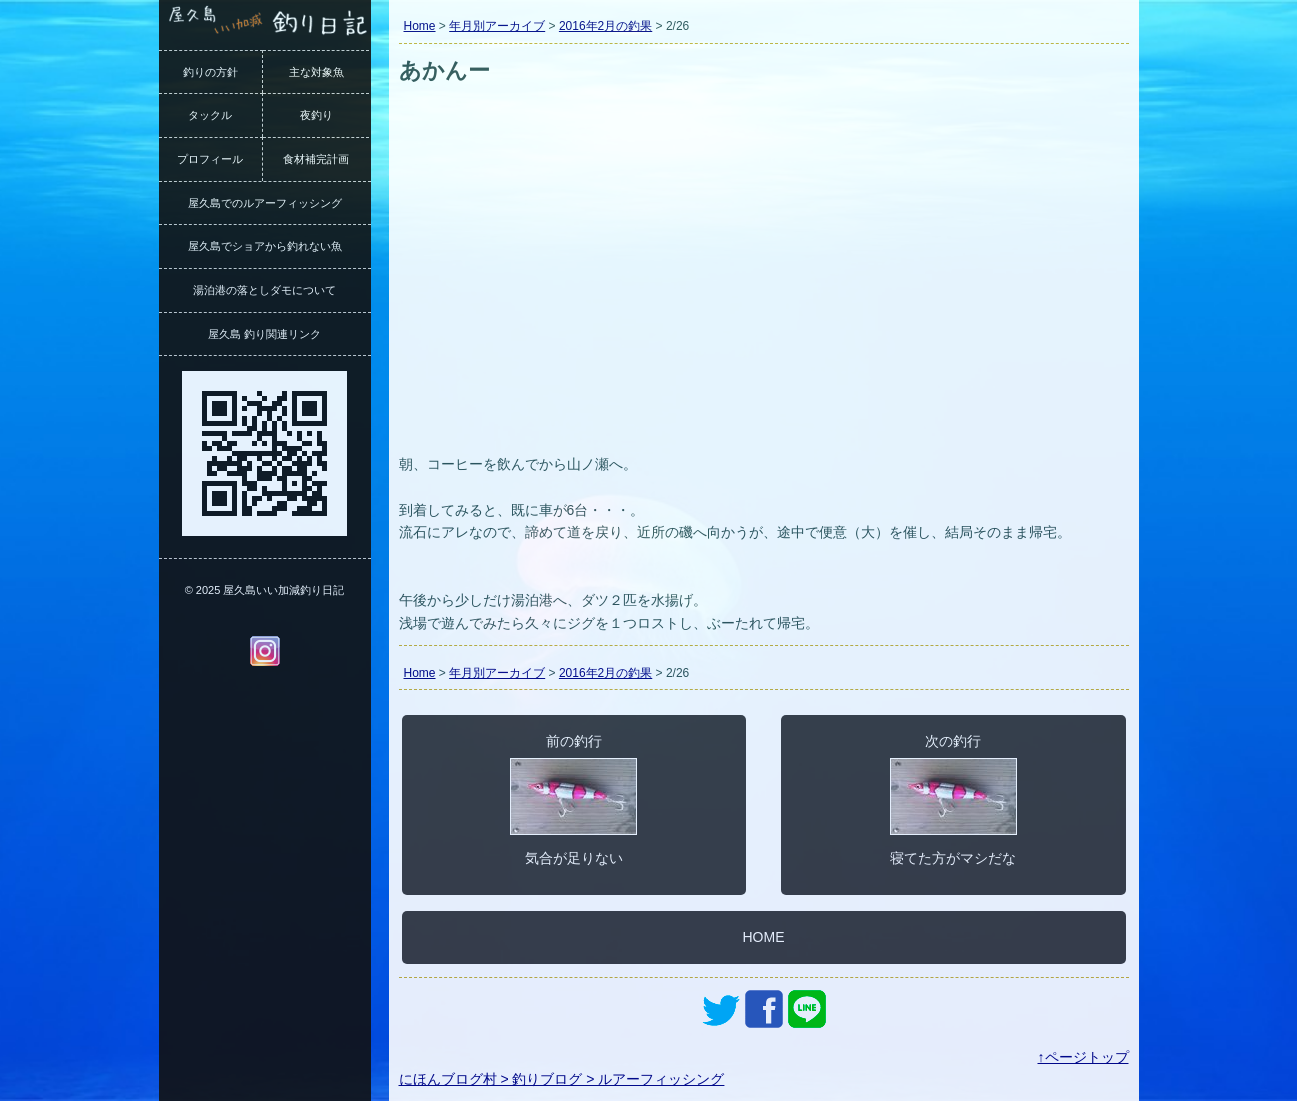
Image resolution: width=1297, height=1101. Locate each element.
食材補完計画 (316, 159)
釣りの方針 (210, 72)
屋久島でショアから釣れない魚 (265, 246)
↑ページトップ (1083, 1057)
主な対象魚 (316, 72)
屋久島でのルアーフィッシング (265, 203)
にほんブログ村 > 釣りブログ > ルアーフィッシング (562, 1079)
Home (420, 26)
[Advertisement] (764, 298)
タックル (210, 115)
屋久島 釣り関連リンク (264, 334)
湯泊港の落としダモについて (264, 290)
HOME (764, 937)
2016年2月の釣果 (605, 26)
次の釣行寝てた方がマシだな (953, 799)
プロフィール (210, 159)
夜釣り (316, 115)
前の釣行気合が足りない (573, 799)
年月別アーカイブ (497, 26)
